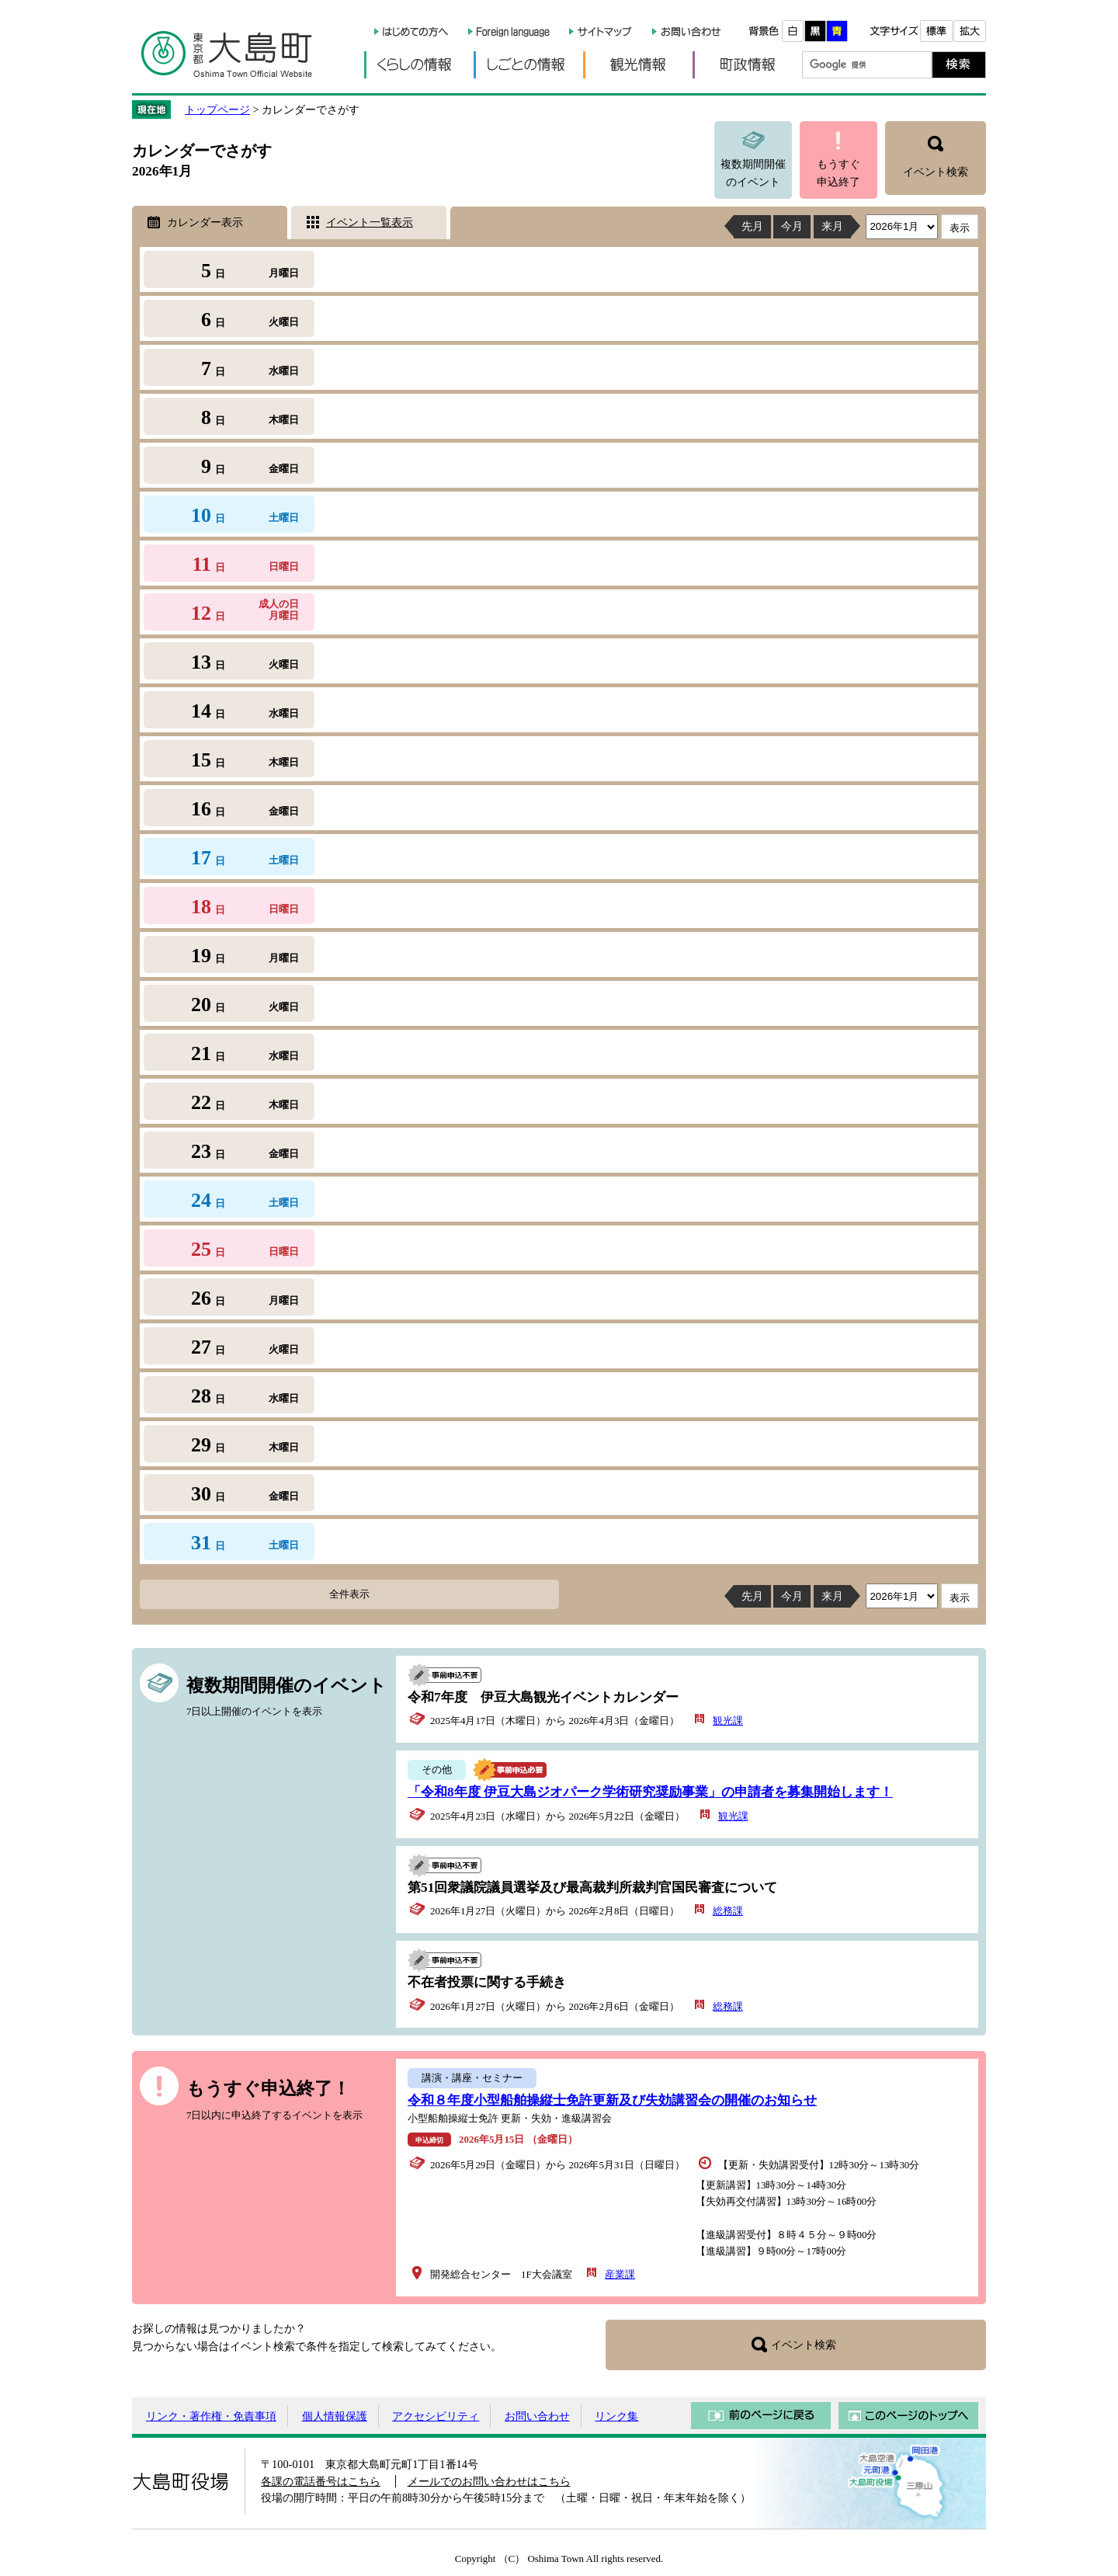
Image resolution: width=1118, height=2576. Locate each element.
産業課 (620, 2274)
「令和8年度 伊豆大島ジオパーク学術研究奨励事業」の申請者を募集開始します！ (650, 1792)
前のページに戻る (761, 2415)
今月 (792, 226)
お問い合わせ (537, 2416)
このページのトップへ (908, 2415)
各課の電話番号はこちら (320, 2481)
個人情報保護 (334, 2416)
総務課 (728, 1911)
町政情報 (747, 64)
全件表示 (349, 1594)
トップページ (217, 109)
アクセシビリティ (435, 2416)
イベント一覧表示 (369, 222)
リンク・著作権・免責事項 (211, 2416)
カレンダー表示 (205, 222)
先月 (752, 226)
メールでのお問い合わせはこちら (489, 2481)
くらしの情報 (419, 64)
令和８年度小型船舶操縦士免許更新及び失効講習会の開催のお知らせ (612, 2100)
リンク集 (616, 2416)
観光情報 (638, 64)
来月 (832, 226)
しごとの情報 (528, 64)
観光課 (728, 1720)
